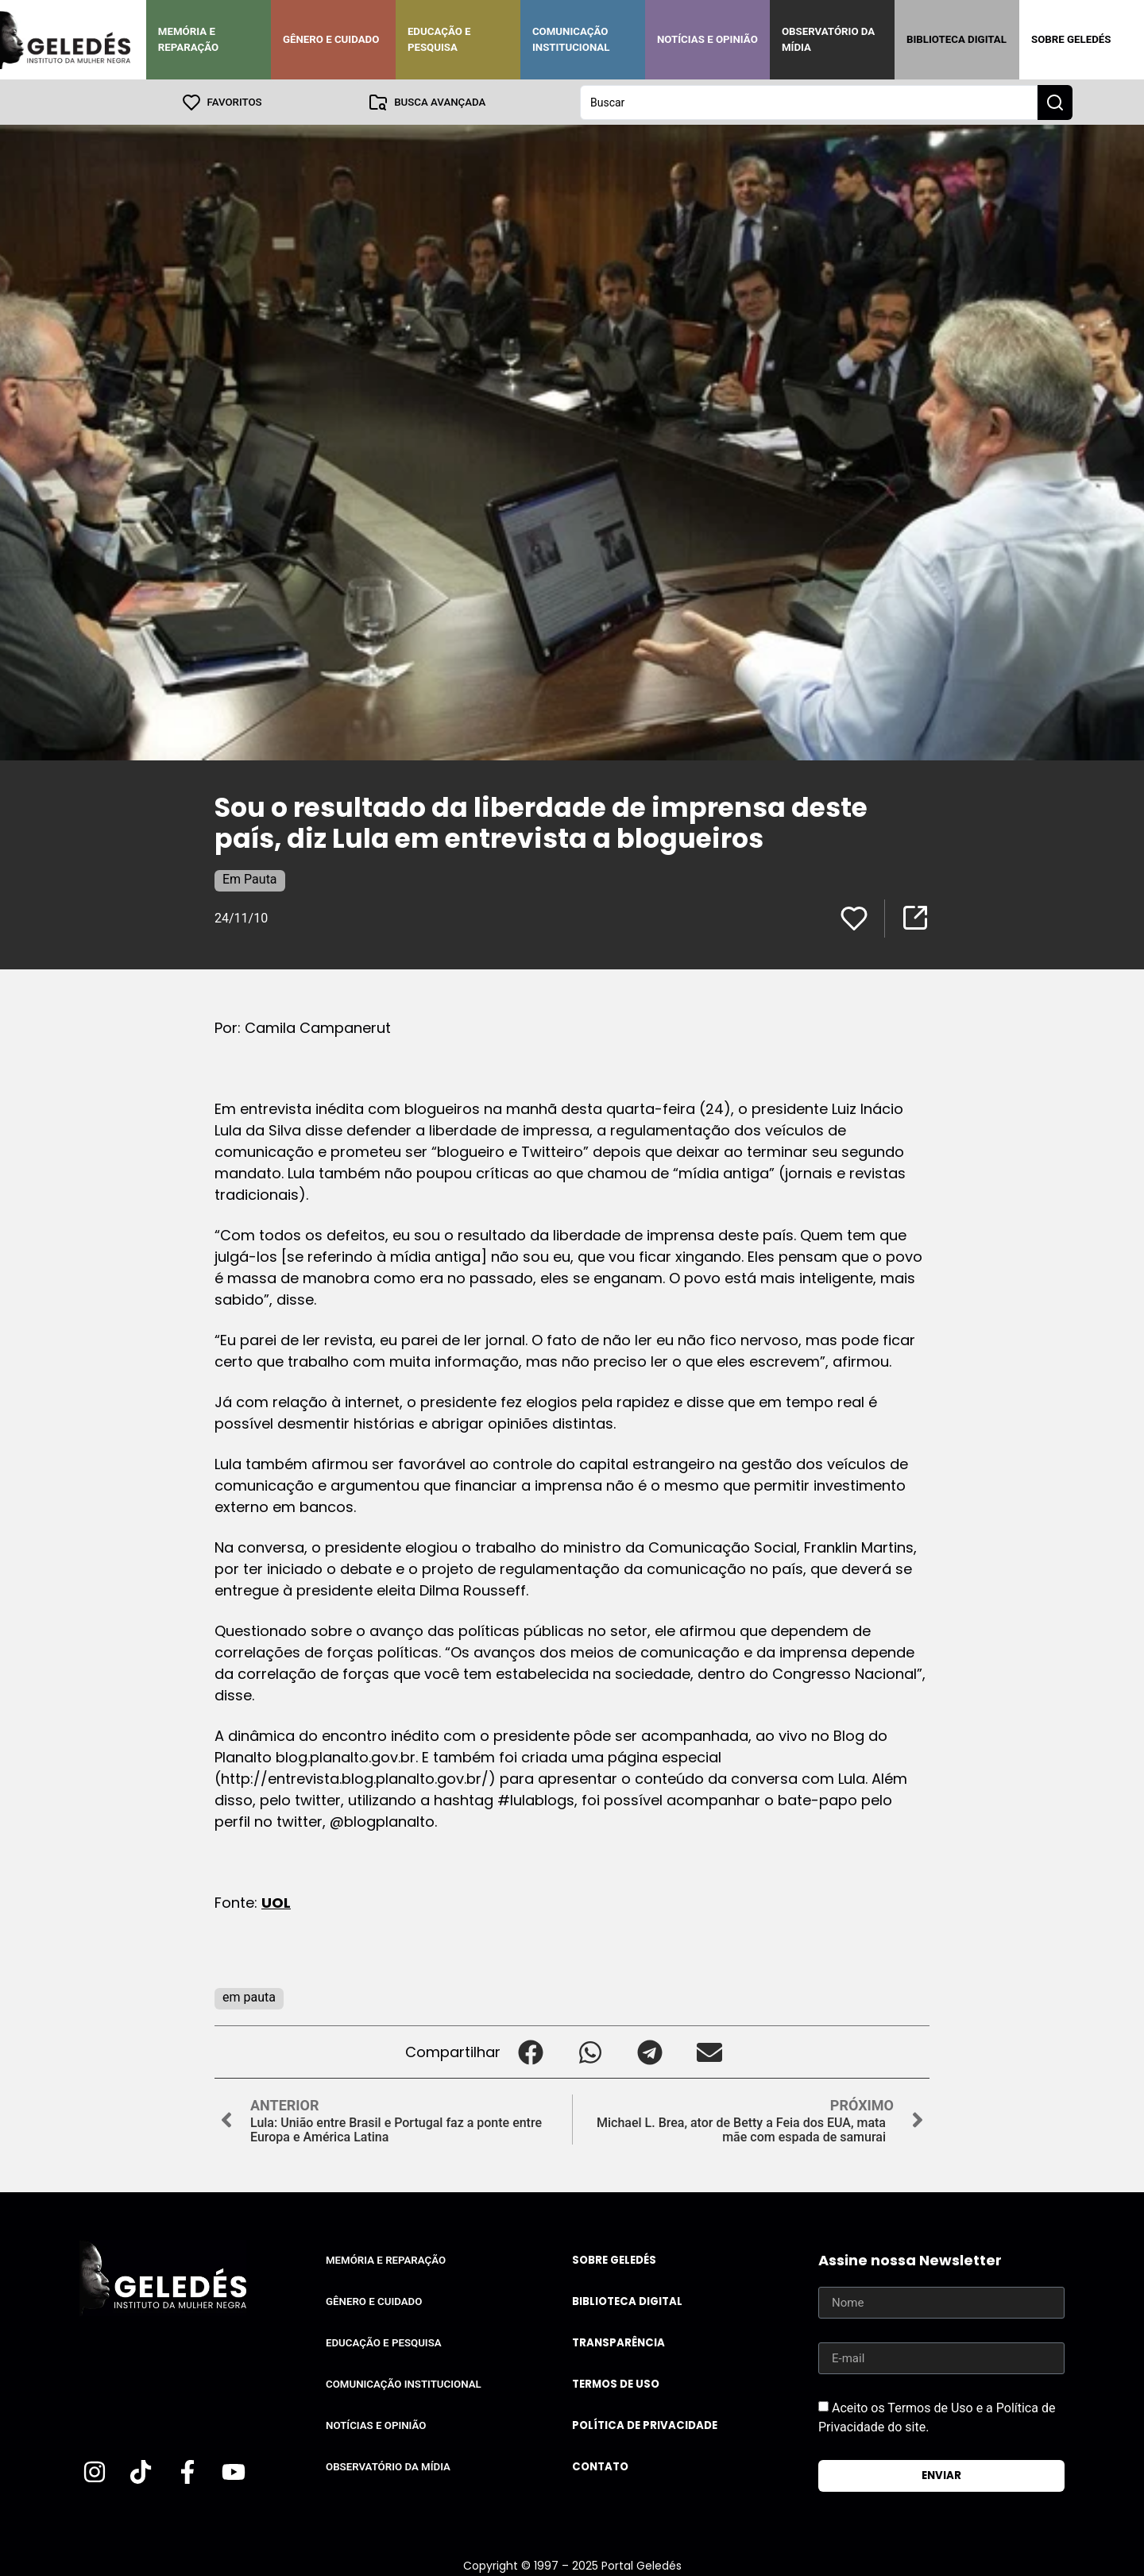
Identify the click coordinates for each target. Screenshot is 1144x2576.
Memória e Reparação (188, 39)
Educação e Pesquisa (439, 39)
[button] (530, 2051)
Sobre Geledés (1071, 39)
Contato (600, 2466)
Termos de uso (615, 2383)
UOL (276, 1902)
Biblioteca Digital (956, 39)
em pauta (249, 1996)
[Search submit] (1055, 101)
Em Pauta (249, 878)
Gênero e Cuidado (331, 39)
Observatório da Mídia (828, 39)
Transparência (618, 2342)
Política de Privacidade (644, 2424)
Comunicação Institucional (571, 39)
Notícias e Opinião (707, 39)
